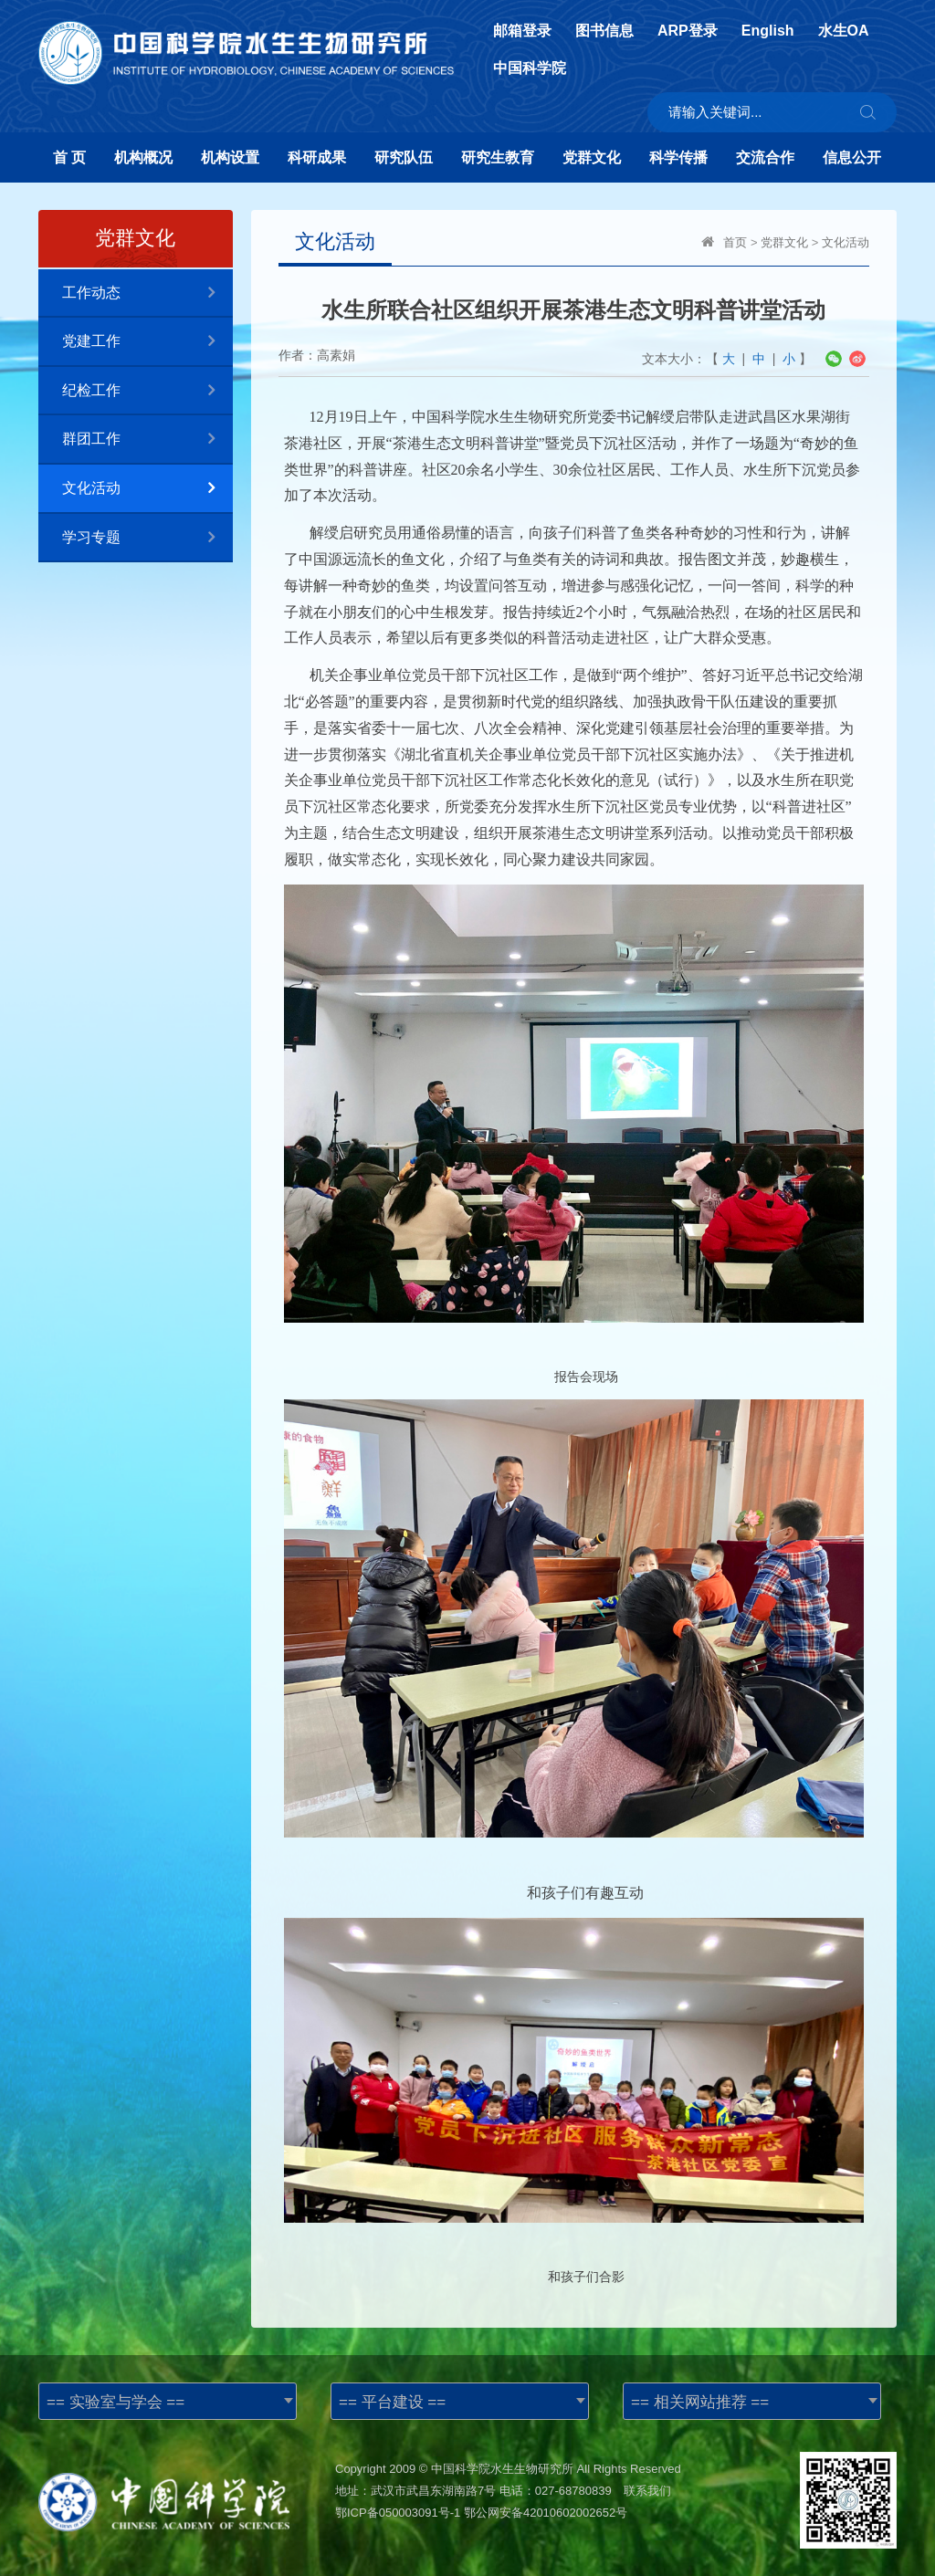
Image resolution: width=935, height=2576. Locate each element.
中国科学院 (529, 68)
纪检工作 (147, 391)
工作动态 (147, 293)
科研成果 (317, 157)
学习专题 (147, 538)
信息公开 (852, 157)
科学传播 (678, 157)
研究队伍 (403, 157)
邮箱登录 (522, 31)
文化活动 (147, 489)
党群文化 (591, 157)
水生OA (843, 31)
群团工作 (147, 439)
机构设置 (230, 157)
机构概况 (143, 157)
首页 (735, 242)
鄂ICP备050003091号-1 (397, 2512)
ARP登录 (687, 31)
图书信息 (604, 31)
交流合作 (765, 157)
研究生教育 (497, 157)
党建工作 (147, 342)
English (767, 31)
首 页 (69, 157)
